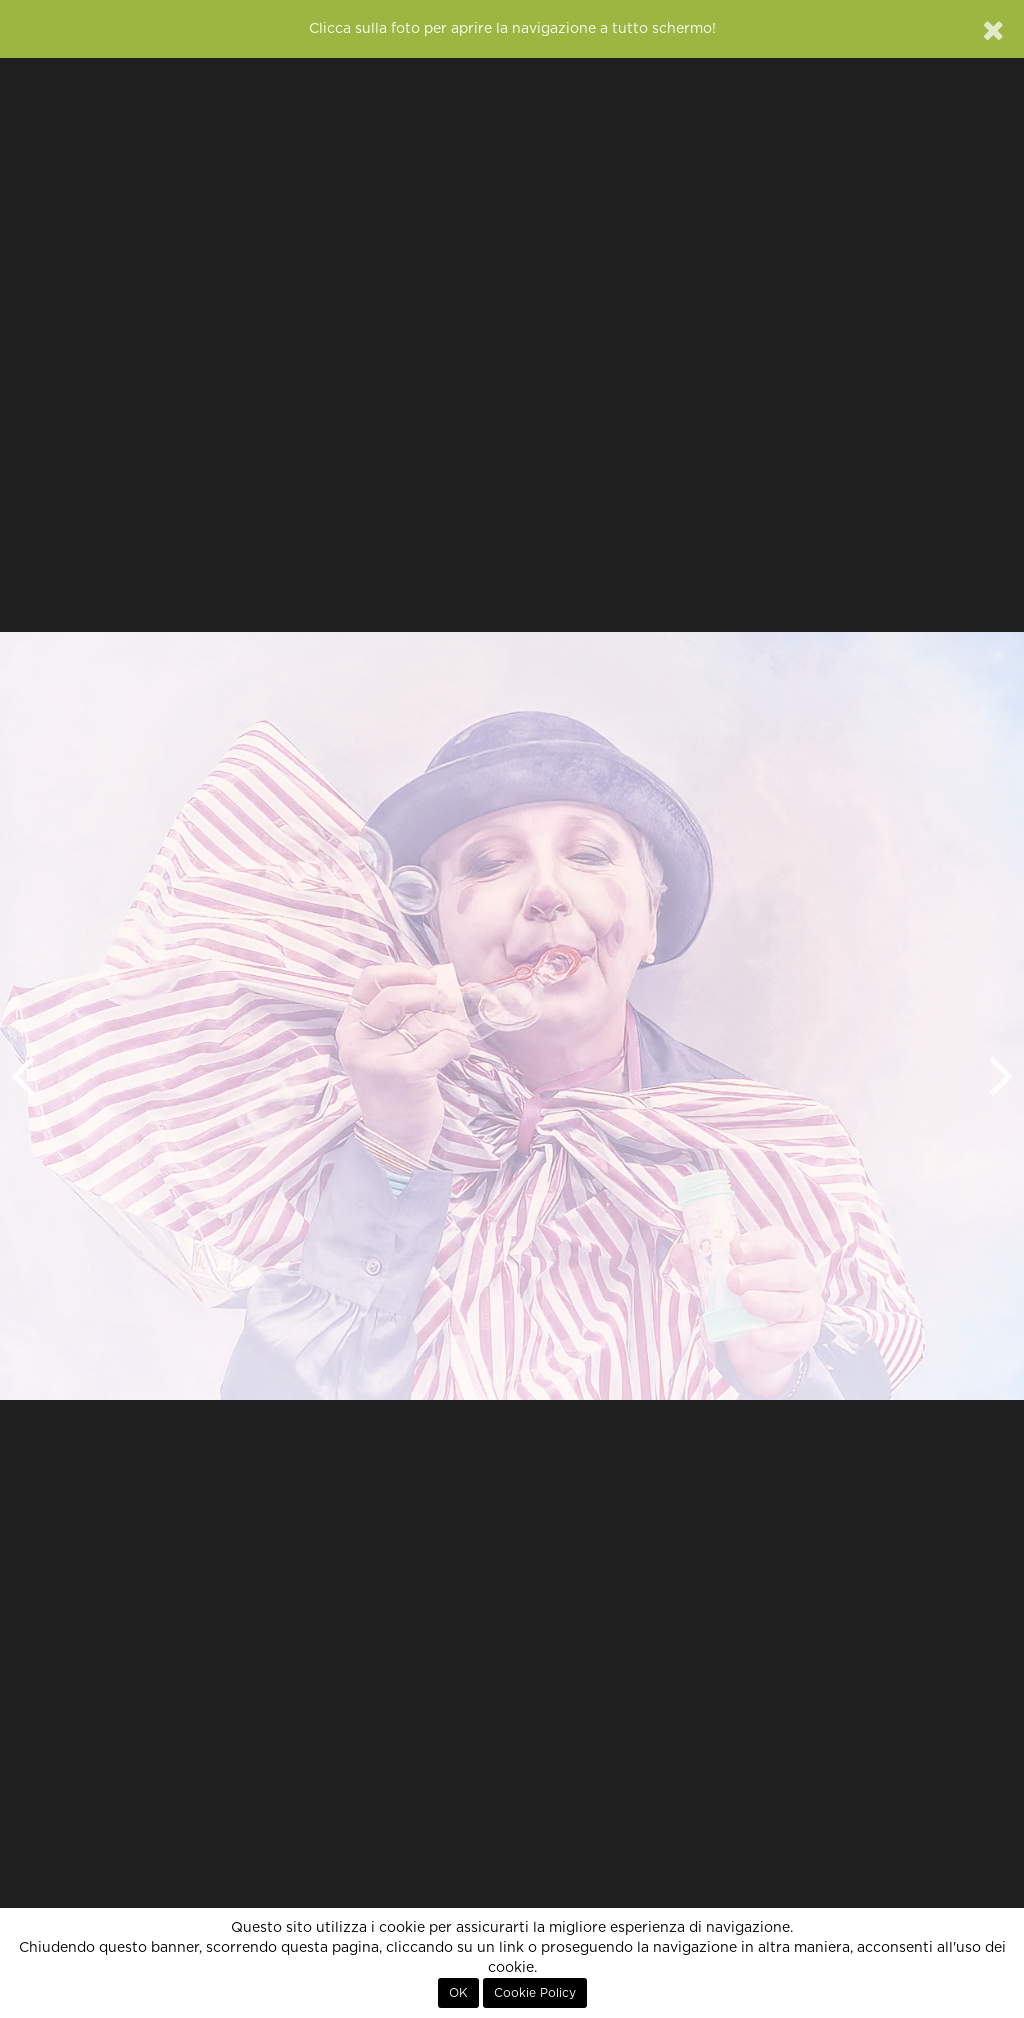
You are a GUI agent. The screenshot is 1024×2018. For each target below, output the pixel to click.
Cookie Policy (535, 1993)
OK (458, 1993)
